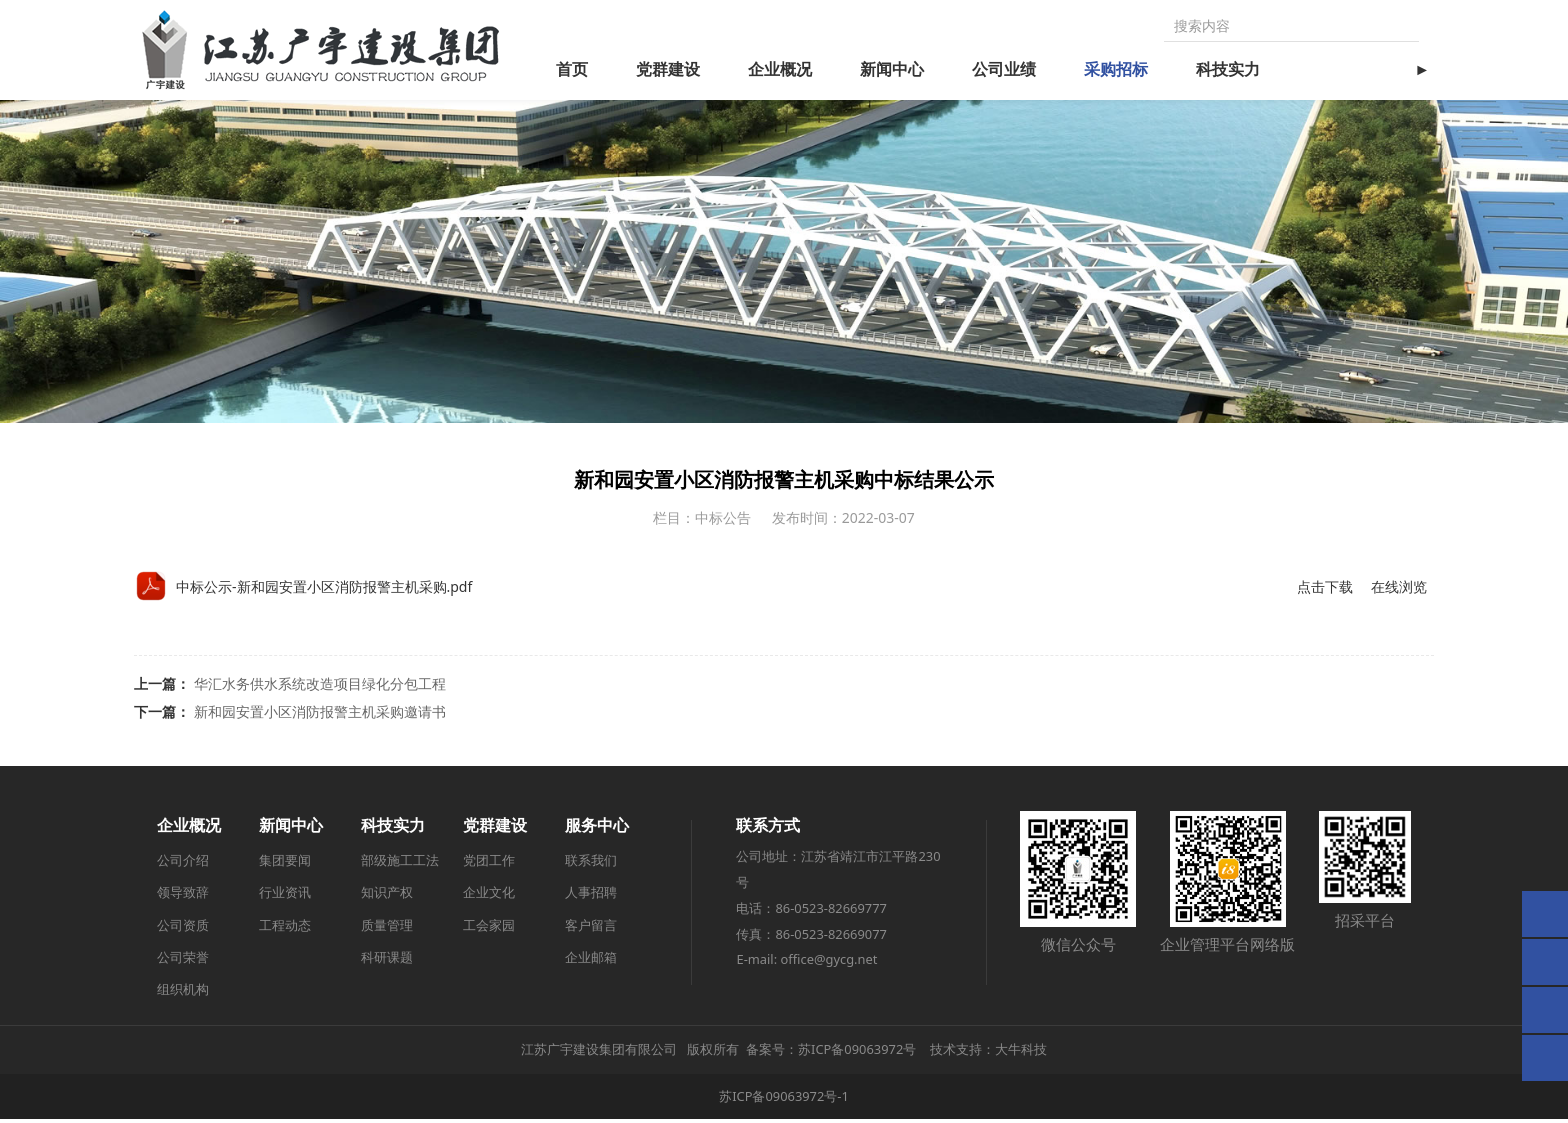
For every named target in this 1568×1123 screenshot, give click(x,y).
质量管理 (387, 929)
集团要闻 (285, 864)
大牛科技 (1021, 1053)
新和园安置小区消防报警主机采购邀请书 (320, 715)
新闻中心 (892, 69)
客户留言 (591, 929)
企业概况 (780, 69)
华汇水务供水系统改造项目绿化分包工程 (320, 687)
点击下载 (1325, 590)
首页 (572, 69)
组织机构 (183, 993)
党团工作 (489, 864)
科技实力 (1228, 69)
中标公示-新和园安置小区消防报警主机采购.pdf (324, 590)
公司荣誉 (183, 961)
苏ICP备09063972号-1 (784, 1100)
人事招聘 (591, 896)
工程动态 (285, 929)
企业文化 (489, 896)
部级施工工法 (400, 864)
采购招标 (1116, 69)
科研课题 (387, 961)
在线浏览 (1399, 590)
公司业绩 (1004, 69)
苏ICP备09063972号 (857, 1053)
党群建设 (668, 69)
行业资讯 (285, 896)
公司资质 (183, 929)
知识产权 (387, 896)
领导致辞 (183, 896)
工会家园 (489, 929)
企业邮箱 (591, 961)
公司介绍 (183, 864)
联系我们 (591, 864)
